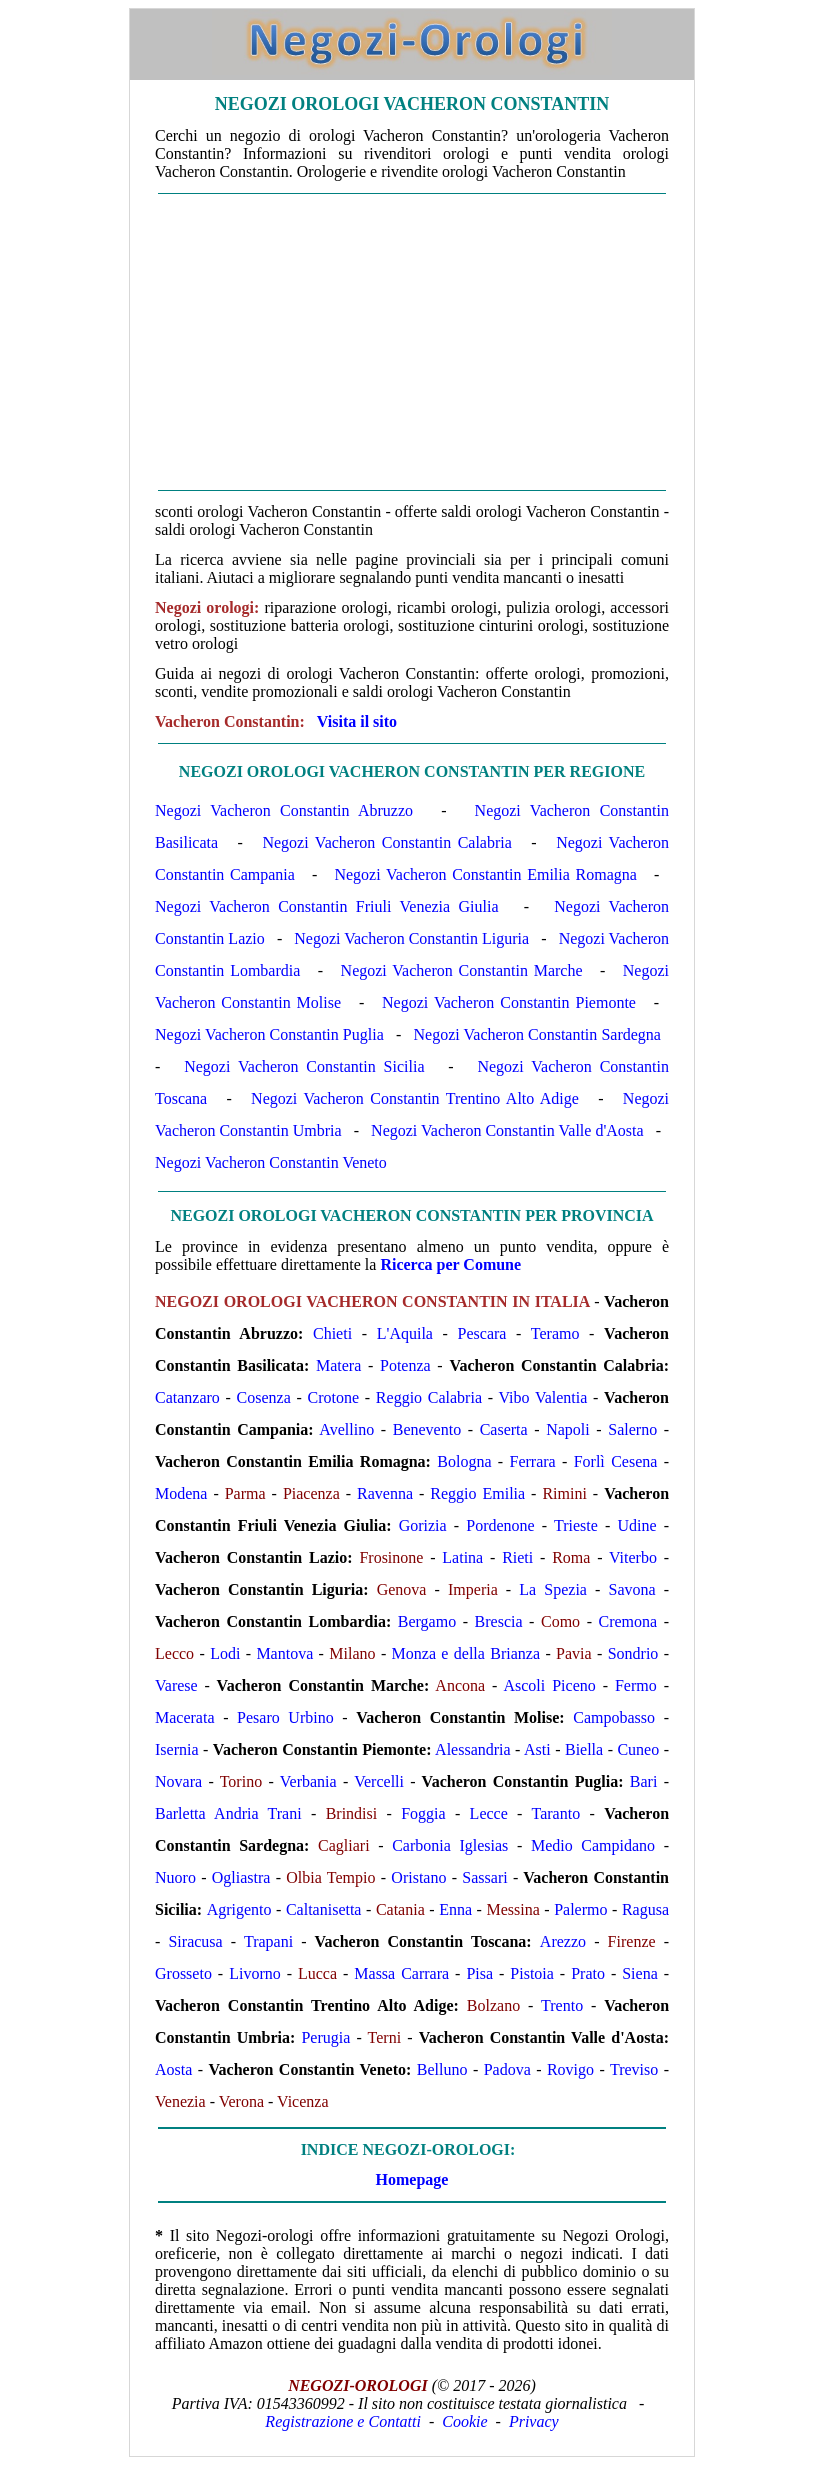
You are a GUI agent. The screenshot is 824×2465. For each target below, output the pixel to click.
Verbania (308, 1781)
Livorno (255, 1973)
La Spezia (553, 1589)
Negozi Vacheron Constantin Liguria (411, 938)
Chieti (332, 1333)
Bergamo (427, 1621)
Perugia (325, 2037)
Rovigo (570, 2069)
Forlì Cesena (616, 1461)
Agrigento (239, 1909)
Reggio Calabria (429, 1397)
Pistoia (532, 1973)
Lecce (489, 1813)
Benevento (427, 1429)
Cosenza (264, 1397)
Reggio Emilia (477, 1493)
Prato (588, 1973)
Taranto (556, 1813)
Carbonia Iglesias (450, 1845)
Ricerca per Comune (450, 1264)
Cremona (628, 1621)
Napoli (568, 1429)
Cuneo (638, 1749)
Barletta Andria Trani (228, 1813)
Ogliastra (241, 1877)
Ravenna (385, 1493)
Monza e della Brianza (466, 1653)
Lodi (225, 1653)
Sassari (484, 1877)
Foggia (423, 1813)
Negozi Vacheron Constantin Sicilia (304, 1066)
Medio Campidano (593, 1845)
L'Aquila (405, 1333)
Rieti (517, 1557)
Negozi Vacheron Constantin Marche (462, 970)
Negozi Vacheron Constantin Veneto (271, 1162)
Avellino (346, 1429)
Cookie (464, 2421)
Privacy (534, 2421)
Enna (455, 1909)
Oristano (418, 1877)
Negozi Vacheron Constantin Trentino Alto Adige (415, 1098)
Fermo (636, 1685)
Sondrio (633, 1653)
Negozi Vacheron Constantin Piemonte (509, 1002)
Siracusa (195, 1941)
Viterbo (633, 1557)
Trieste (576, 1525)
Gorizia (423, 1525)
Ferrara (533, 1461)
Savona (631, 1589)
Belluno (442, 2069)
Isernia (177, 1749)
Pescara (482, 1333)
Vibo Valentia (542, 1397)
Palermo (580, 1909)
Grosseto (183, 1973)
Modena (181, 1493)
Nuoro (175, 1877)
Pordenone (500, 1525)
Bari (644, 1781)
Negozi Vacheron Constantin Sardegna (537, 1034)
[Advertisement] (412, 342)
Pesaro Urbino (285, 1717)
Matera (338, 1365)
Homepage (412, 2179)
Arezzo (563, 1941)
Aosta (173, 2069)
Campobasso (614, 1717)
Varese (176, 1685)
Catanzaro (187, 1397)
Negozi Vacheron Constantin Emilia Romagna (485, 874)
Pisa (479, 1973)
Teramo (555, 1333)
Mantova (284, 1653)
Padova (507, 2069)
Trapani (268, 1941)
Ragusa (645, 1909)
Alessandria (473, 1749)
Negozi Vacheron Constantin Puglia (269, 1034)
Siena (640, 1973)
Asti (537, 1749)
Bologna (464, 1461)
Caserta (504, 1429)
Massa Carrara (401, 1973)
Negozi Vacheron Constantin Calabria (386, 842)
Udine (636, 1525)
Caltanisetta (324, 1909)
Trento (562, 2005)
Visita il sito (357, 721)
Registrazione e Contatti (343, 2421)
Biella (584, 1749)
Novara (178, 1781)
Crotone (334, 1397)
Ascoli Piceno (549, 1685)
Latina (462, 1557)
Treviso (634, 2069)
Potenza (405, 1365)
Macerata (185, 1717)
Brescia (499, 1621)
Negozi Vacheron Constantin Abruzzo (284, 810)
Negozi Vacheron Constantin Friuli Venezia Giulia (327, 906)
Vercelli (379, 1781)
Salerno (632, 1429)
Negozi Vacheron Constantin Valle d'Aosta (507, 1130)
